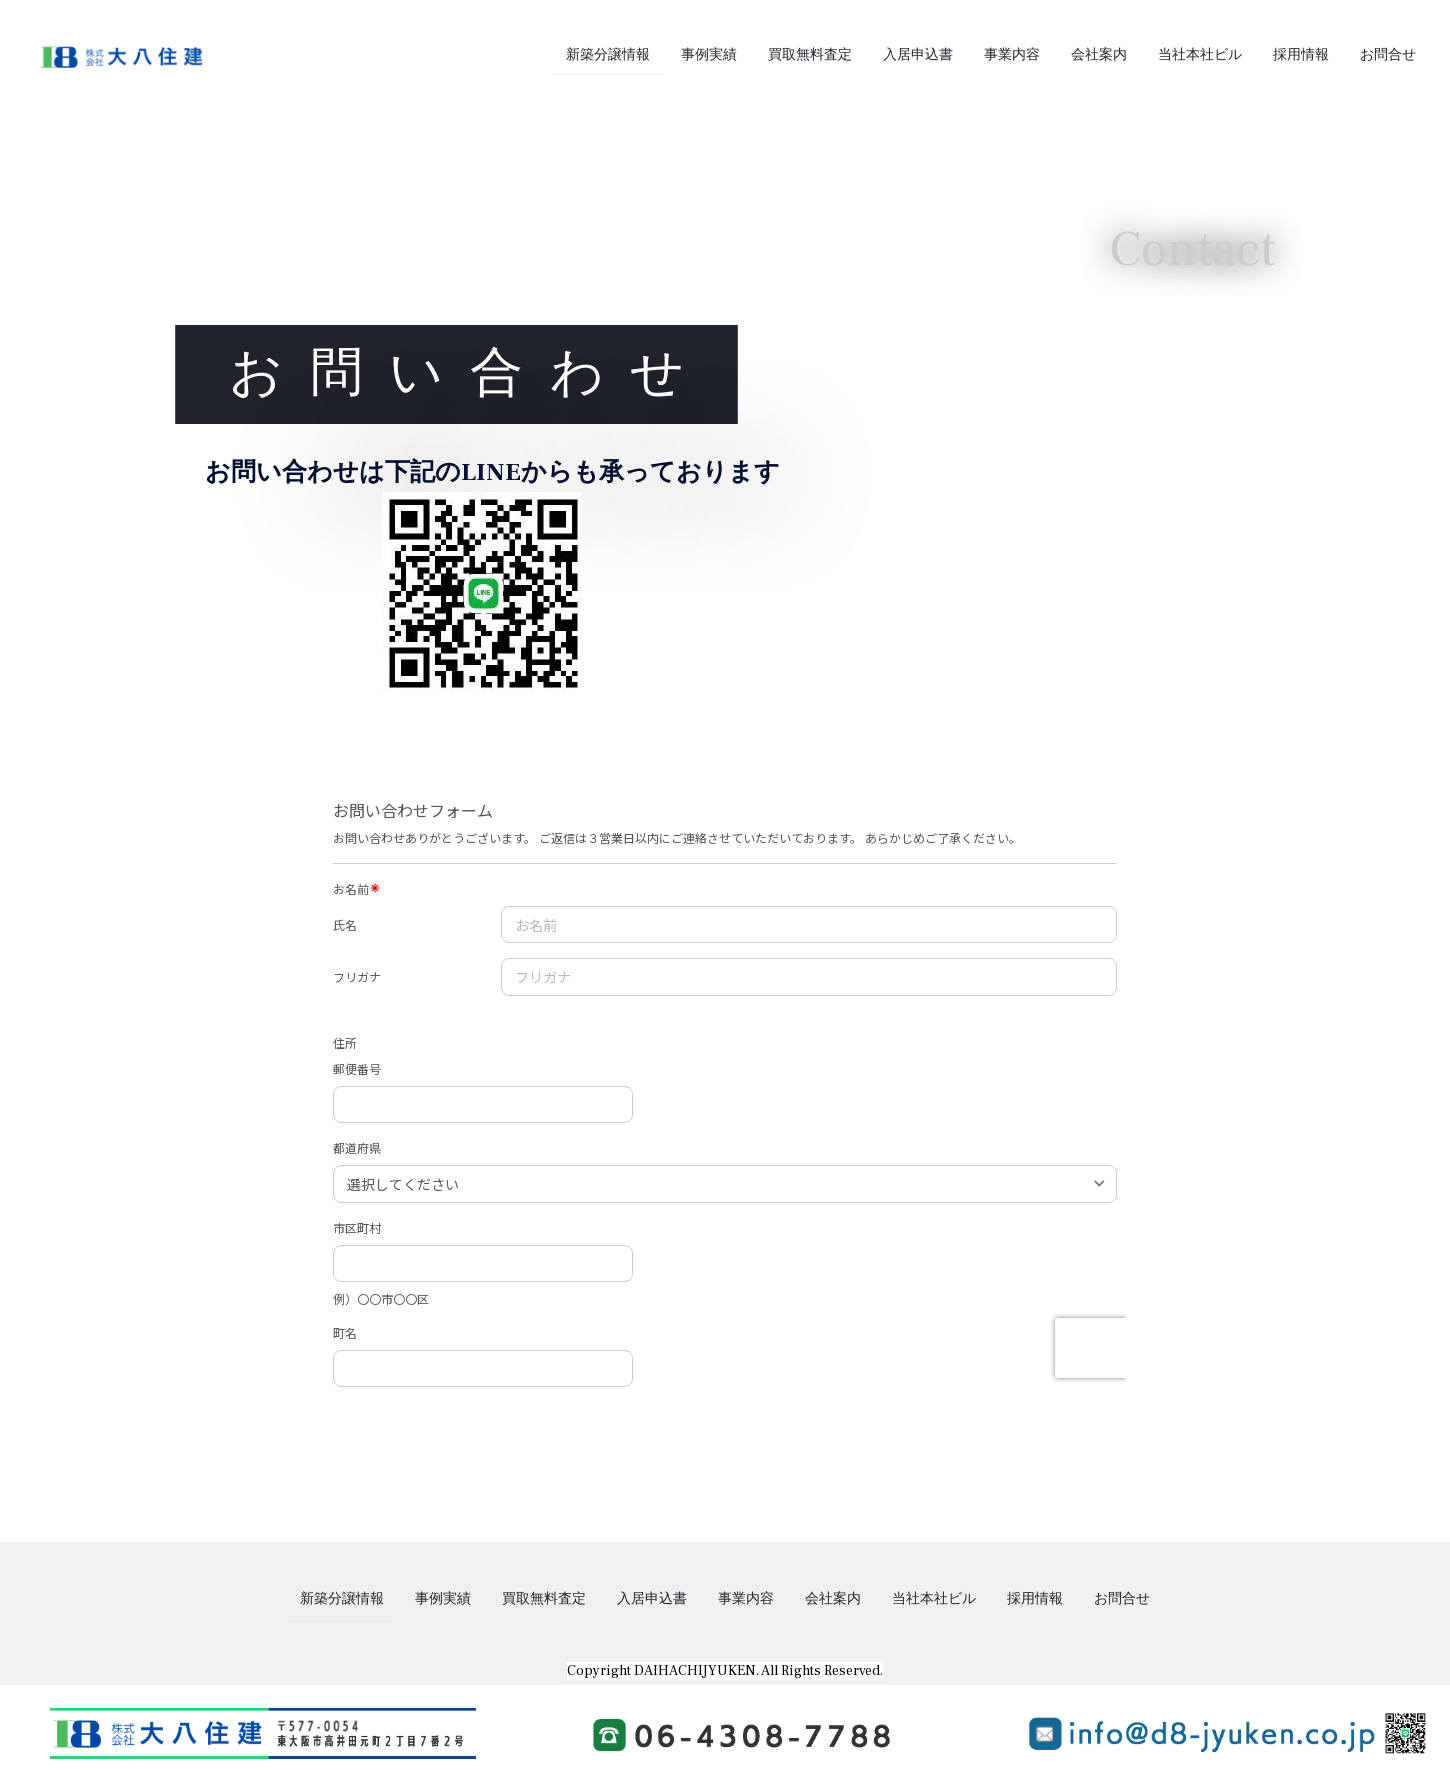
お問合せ (1388, 55)
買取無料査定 (810, 55)
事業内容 (1012, 55)
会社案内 (1099, 55)
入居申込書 (918, 55)
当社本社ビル (1200, 55)
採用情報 (1301, 55)
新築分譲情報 (608, 55)
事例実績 (709, 55)
